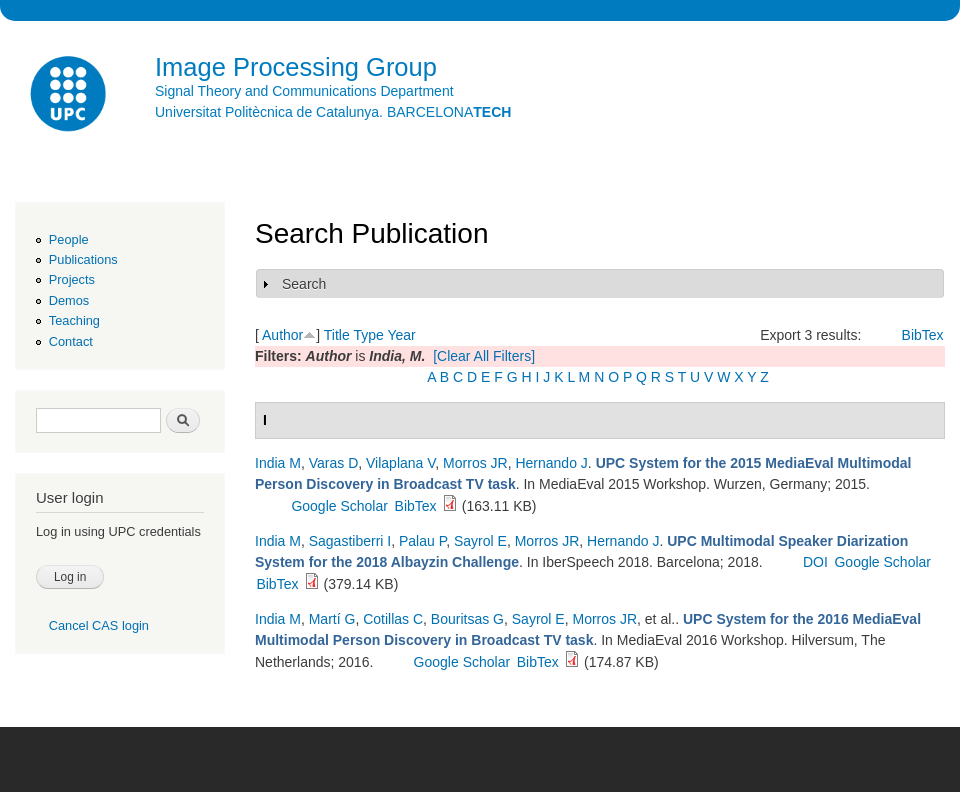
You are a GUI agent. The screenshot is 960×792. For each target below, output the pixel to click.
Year (401, 335)
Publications (83, 259)
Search (304, 284)
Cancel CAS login (99, 625)
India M (278, 463)
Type (368, 335)
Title (337, 335)
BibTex (923, 335)
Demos (69, 300)
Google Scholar (339, 506)
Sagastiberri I (350, 541)
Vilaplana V (400, 463)
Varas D (334, 463)
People (69, 239)
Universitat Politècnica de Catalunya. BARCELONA (333, 112)
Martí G (332, 619)
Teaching (74, 320)
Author (282, 335)
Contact (71, 341)
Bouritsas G (467, 619)
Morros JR (475, 463)
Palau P (422, 541)
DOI (815, 562)
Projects (72, 279)
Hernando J (551, 463)
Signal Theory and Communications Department (304, 91)
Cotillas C (393, 619)
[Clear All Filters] (484, 356)
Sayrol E (480, 541)
